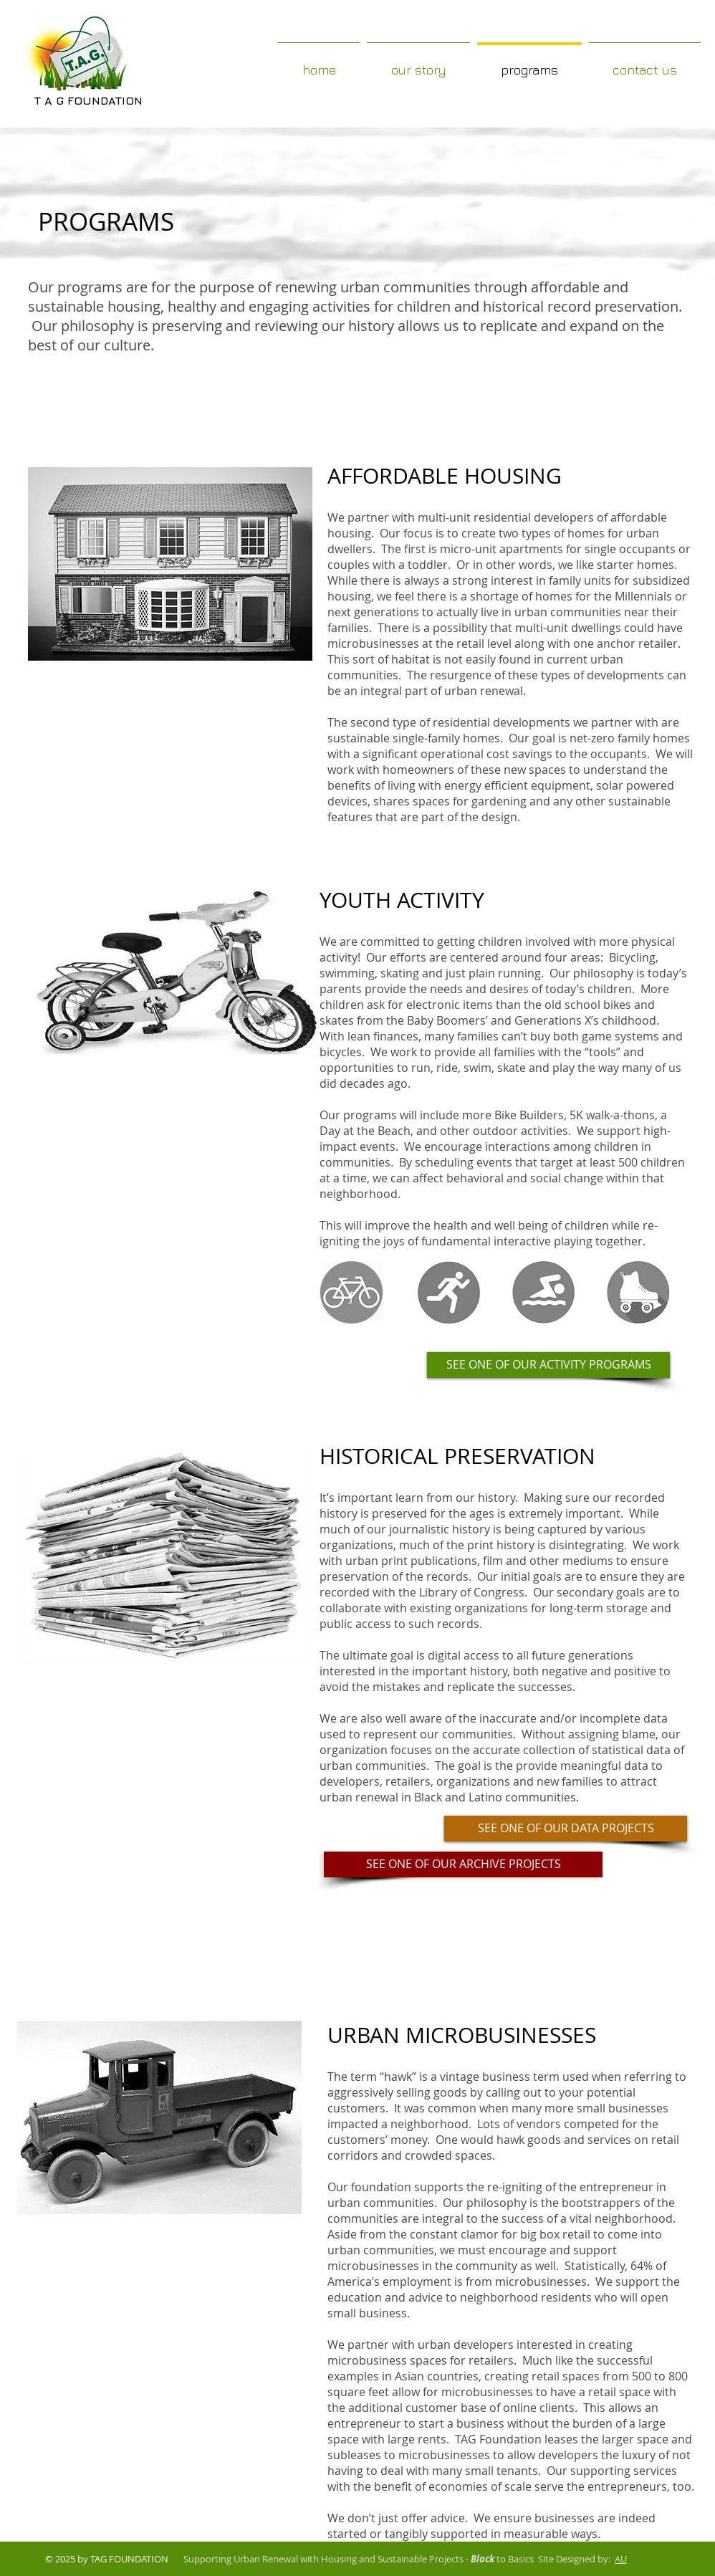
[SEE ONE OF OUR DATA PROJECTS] (565, 1829)
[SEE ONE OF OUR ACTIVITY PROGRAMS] (548, 1365)
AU (621, 2558)
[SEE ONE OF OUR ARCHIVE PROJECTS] (463, 1864)
